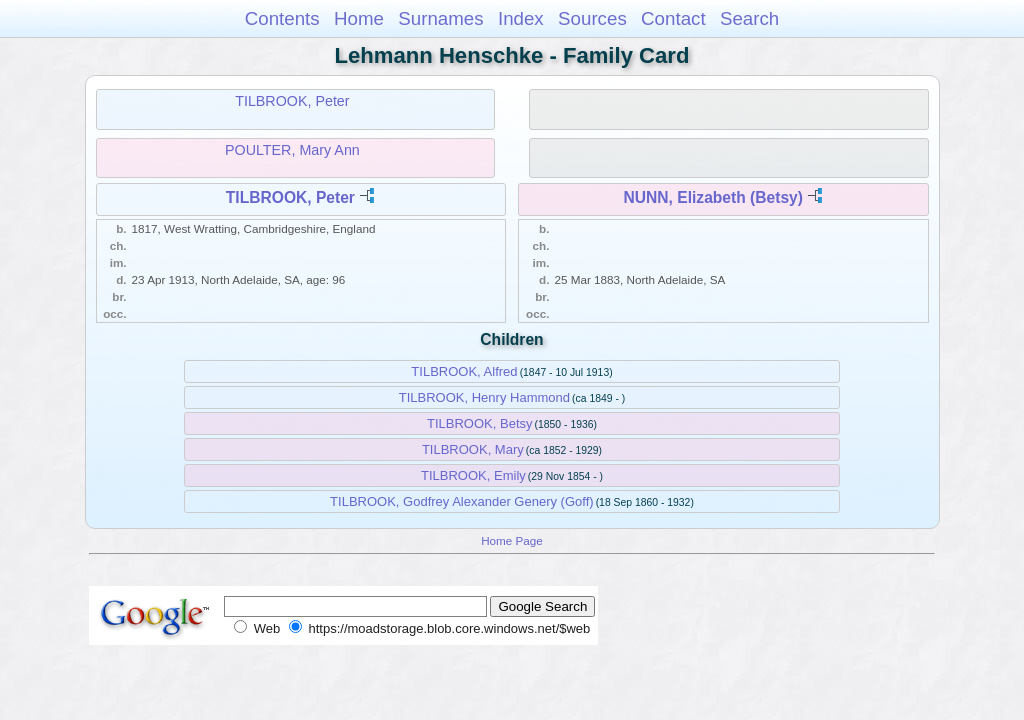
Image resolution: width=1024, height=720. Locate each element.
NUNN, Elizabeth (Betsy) (713, 197)
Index (521, 18)
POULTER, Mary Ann (292, 150)
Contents (282, 18)
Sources (592, 18)
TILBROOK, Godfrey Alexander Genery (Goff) (461, 501)
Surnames (440, 18)
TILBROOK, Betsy (479, 423)
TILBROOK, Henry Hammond (484, 397)
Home (359, 18)
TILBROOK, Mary (473, 449)
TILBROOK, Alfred (464, 371)
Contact (673, 18)
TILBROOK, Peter (292, 101)
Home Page (512, 540)
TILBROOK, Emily (473, 475)
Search (749, 18)
